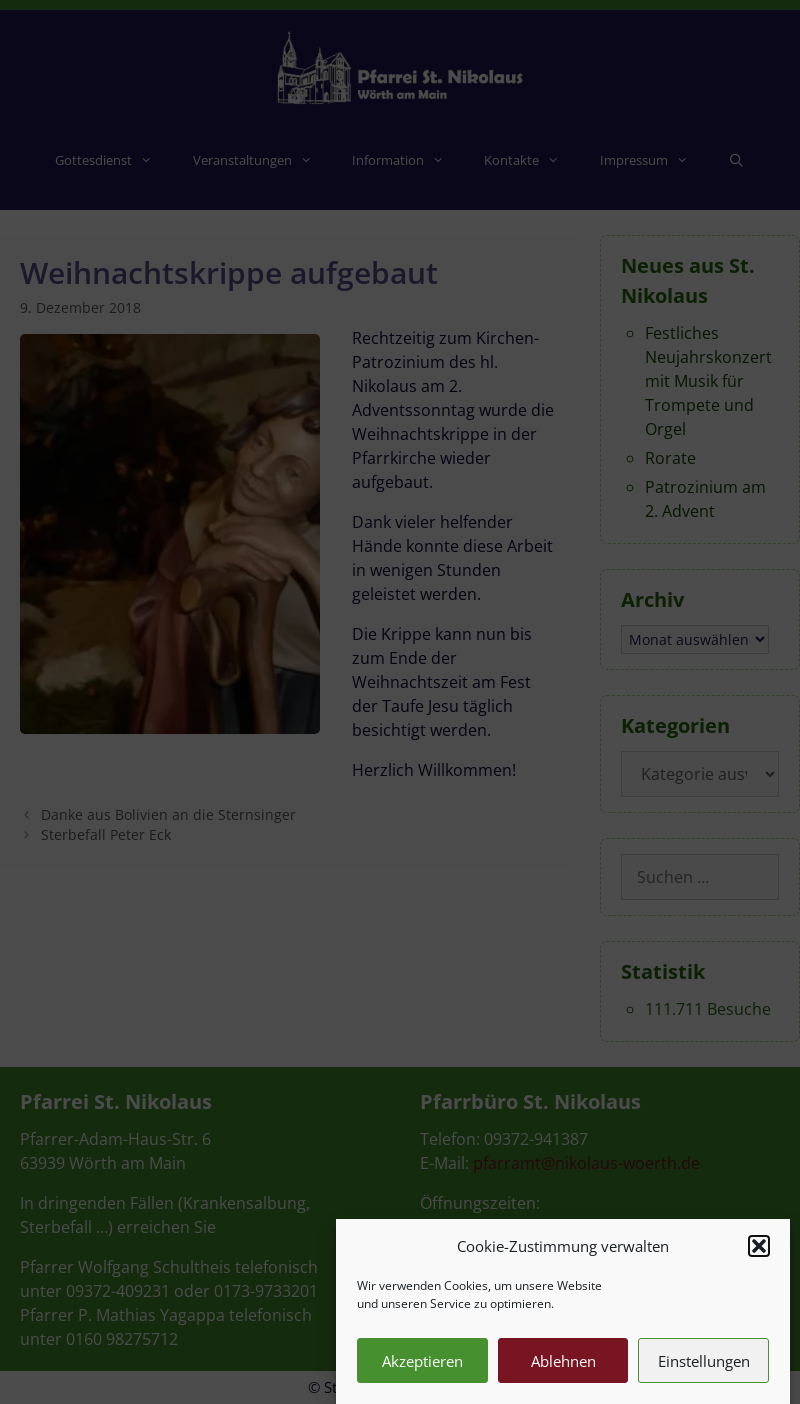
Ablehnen (563, 1376)
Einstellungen (704, 1376)
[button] (759, 1261)
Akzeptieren (422, 1376)
